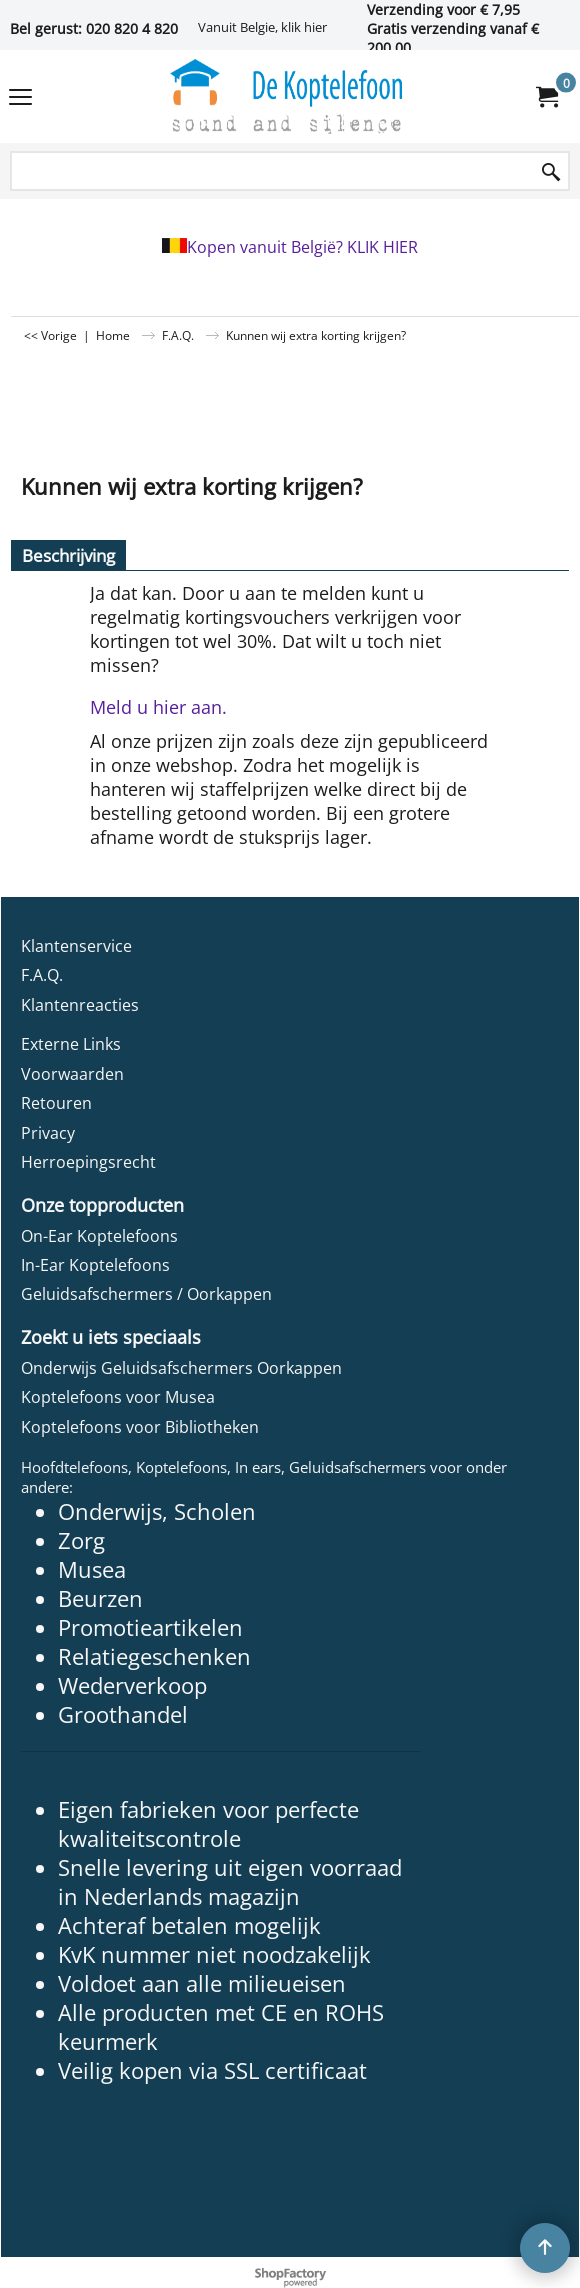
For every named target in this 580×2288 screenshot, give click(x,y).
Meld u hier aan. (158, 707)
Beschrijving (68, 555)
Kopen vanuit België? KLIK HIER (302, 247)
